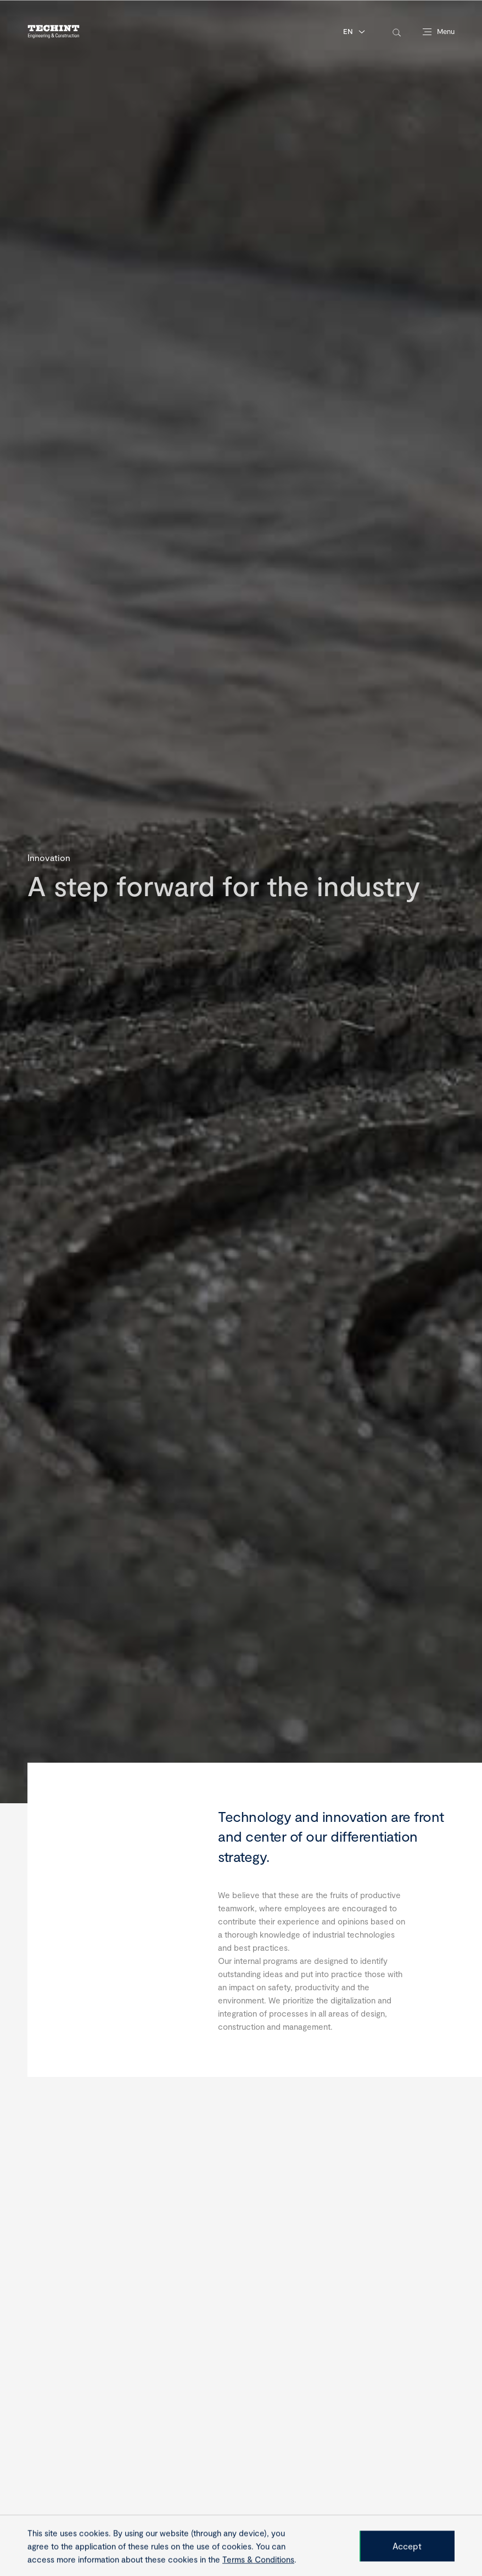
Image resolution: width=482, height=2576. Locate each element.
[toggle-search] (397, 32)
